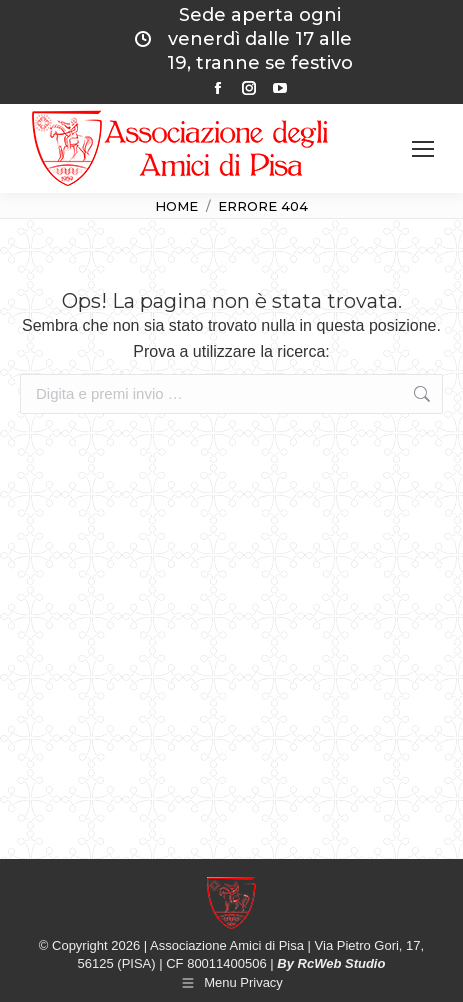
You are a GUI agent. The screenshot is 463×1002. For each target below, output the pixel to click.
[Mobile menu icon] (423, 149)
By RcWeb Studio (331, 963)
